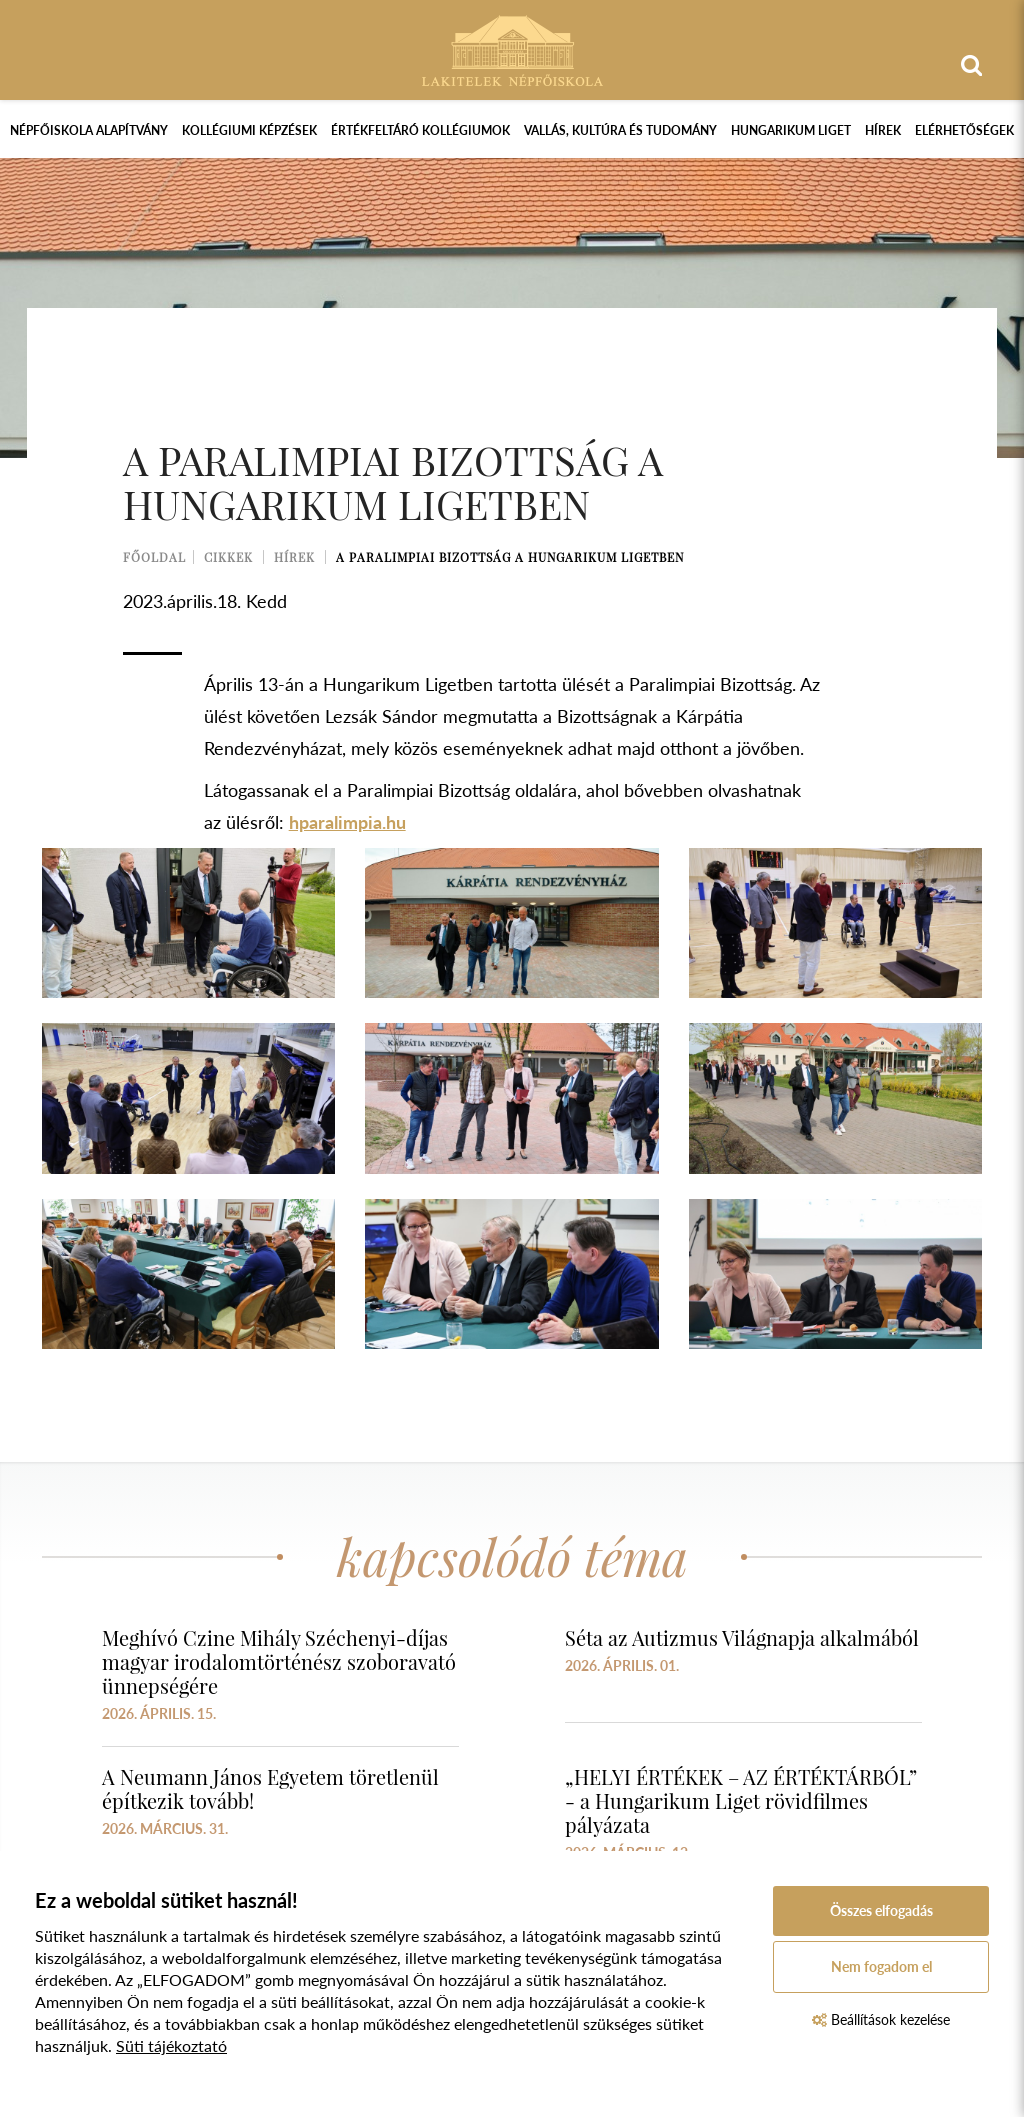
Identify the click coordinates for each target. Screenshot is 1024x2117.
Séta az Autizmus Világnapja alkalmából (742, 1637)
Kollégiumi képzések (249, 130)
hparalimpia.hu (347, 822)
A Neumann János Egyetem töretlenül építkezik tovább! (270, 1788)
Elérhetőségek (964, 130)
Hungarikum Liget (791, 130)
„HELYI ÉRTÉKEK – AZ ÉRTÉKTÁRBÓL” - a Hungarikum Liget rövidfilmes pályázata (741, 1800)
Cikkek (228, 557)
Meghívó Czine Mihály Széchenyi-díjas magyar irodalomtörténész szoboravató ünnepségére (279, 1661)
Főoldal (154, 557)
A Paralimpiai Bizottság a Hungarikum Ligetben (510, 557)
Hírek (883, 130)
